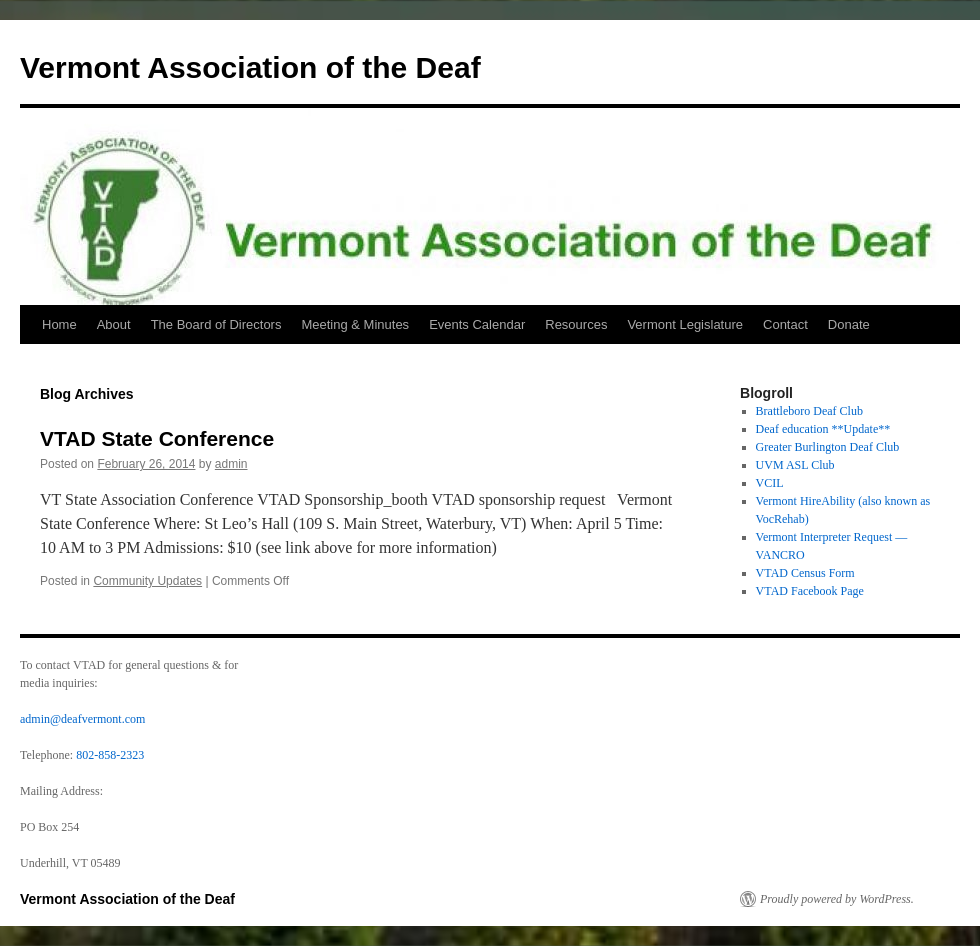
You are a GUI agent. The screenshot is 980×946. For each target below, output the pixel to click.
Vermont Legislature (685, 324)
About (114, 324)
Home (59, 324)
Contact (785, 324)
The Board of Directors (216, 324)
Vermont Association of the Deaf (250, 67)
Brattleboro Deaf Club (809, 411)
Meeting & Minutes (355, 324)
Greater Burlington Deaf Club (828, 447)
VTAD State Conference (157, 438)
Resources (576, 324)
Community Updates (147, 581)
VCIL (770, 483)
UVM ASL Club (795, 465)
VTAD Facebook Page (810, 591)
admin (231, 464)
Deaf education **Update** (823, 429)
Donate (849, 324)
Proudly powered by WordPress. (837, 899)
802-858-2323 (110, 755)
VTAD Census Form (805, 573)
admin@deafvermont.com (82, 719)
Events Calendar (477, 324)
